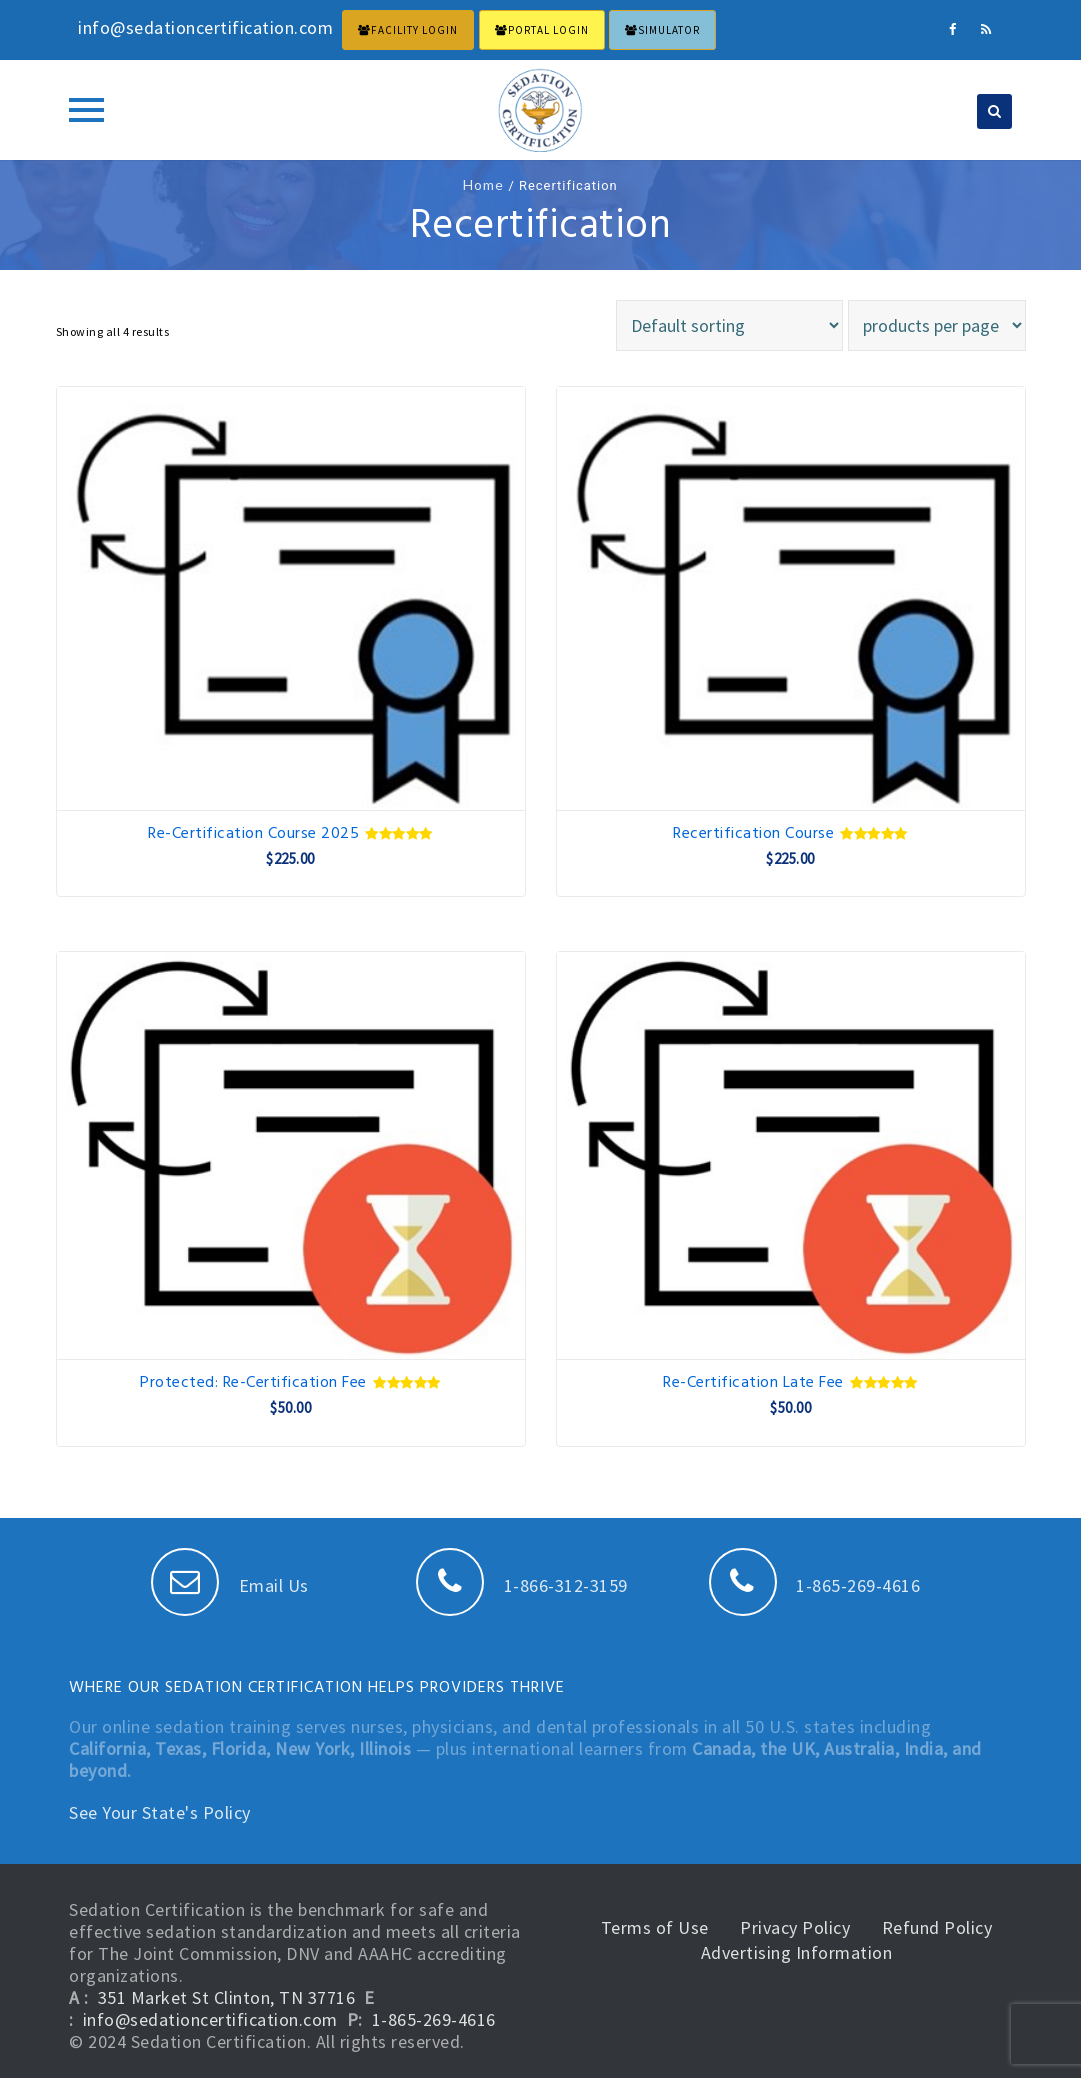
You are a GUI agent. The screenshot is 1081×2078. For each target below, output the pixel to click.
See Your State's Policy (160, 1812)
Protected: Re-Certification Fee (290, 1383)
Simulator (662, 30)
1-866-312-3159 (522, 1585)
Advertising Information (797, 1952)
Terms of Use (655, 1927)
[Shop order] (729, 325)
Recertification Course (790, 834)
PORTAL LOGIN (542, 30)
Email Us (230, 1585)
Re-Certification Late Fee (790, 1383)
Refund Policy (937, 1927)
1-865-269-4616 (815, 1585)
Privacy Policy (795, 1927)
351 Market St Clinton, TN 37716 (227, 1997)
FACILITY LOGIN (408, 30)
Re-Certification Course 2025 (290, 834)
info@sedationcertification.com (210, 2019)
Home (483, 184)
